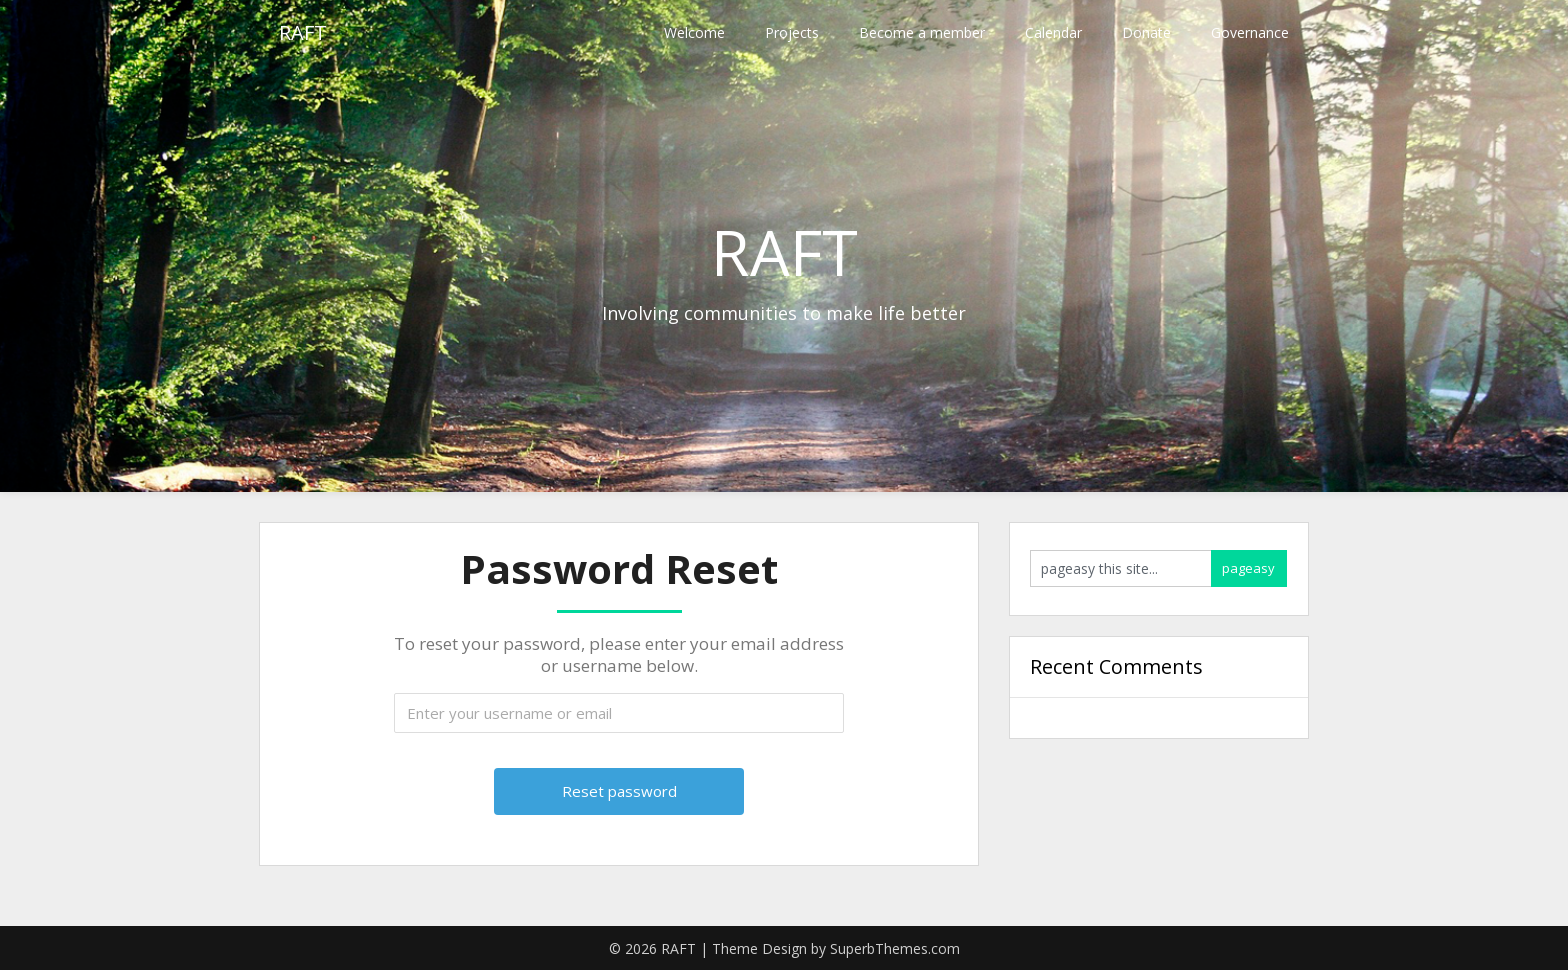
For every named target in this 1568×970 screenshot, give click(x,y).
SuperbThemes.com (895, 948)
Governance (1250, 32)
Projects (792, 32)
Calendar (1053, 32)
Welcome (694, 32)
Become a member (922, 32)
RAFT (303, 32)
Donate (1146, 32)
